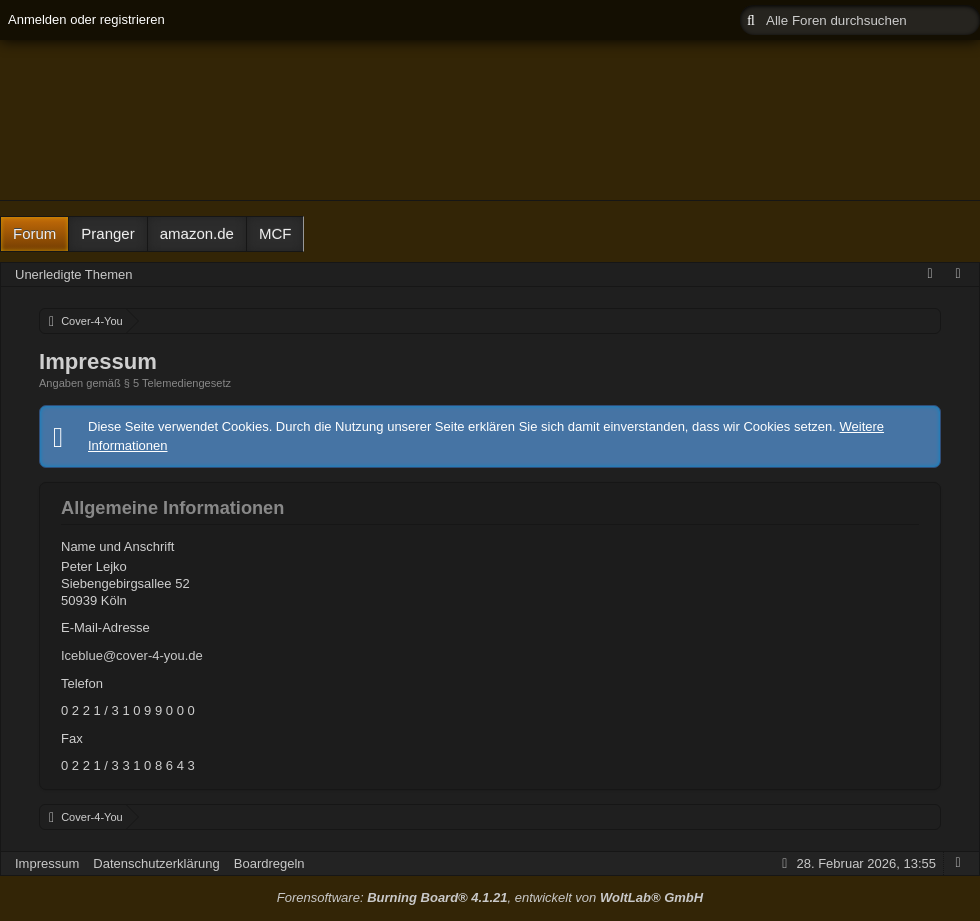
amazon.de (197, 233)
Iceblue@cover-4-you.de (132, 655)
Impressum (47, 863)
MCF (275, 233)
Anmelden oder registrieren (86, 19)
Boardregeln (269, 863)
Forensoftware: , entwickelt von (490, 897)
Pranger (107, 233)
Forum (34, 233)
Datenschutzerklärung (156, 863)
